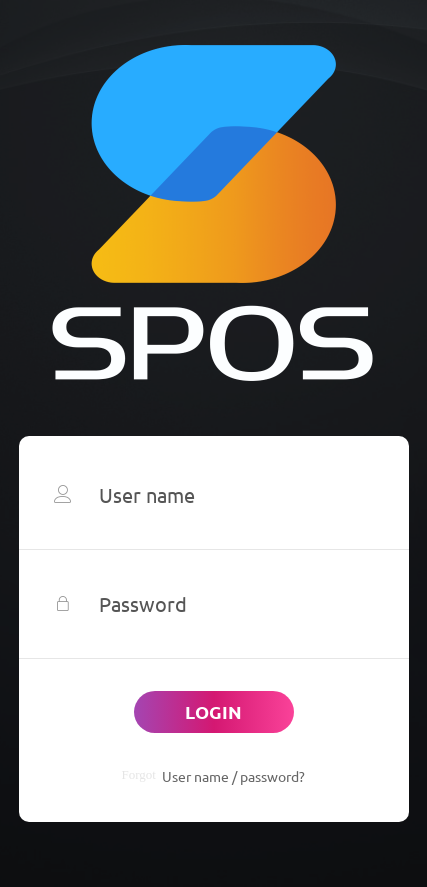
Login (213, 711)
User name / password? (233, 776)
